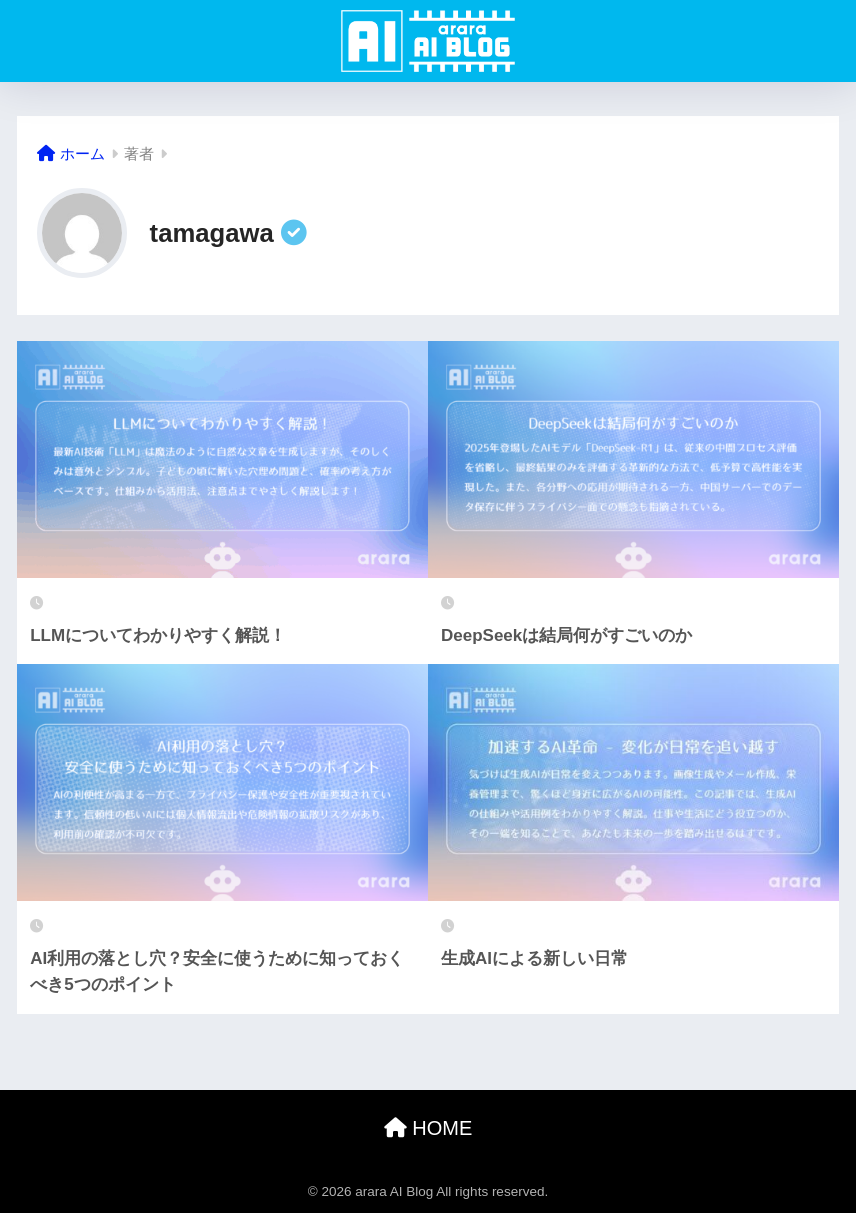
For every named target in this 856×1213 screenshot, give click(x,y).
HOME (428, 1128)
